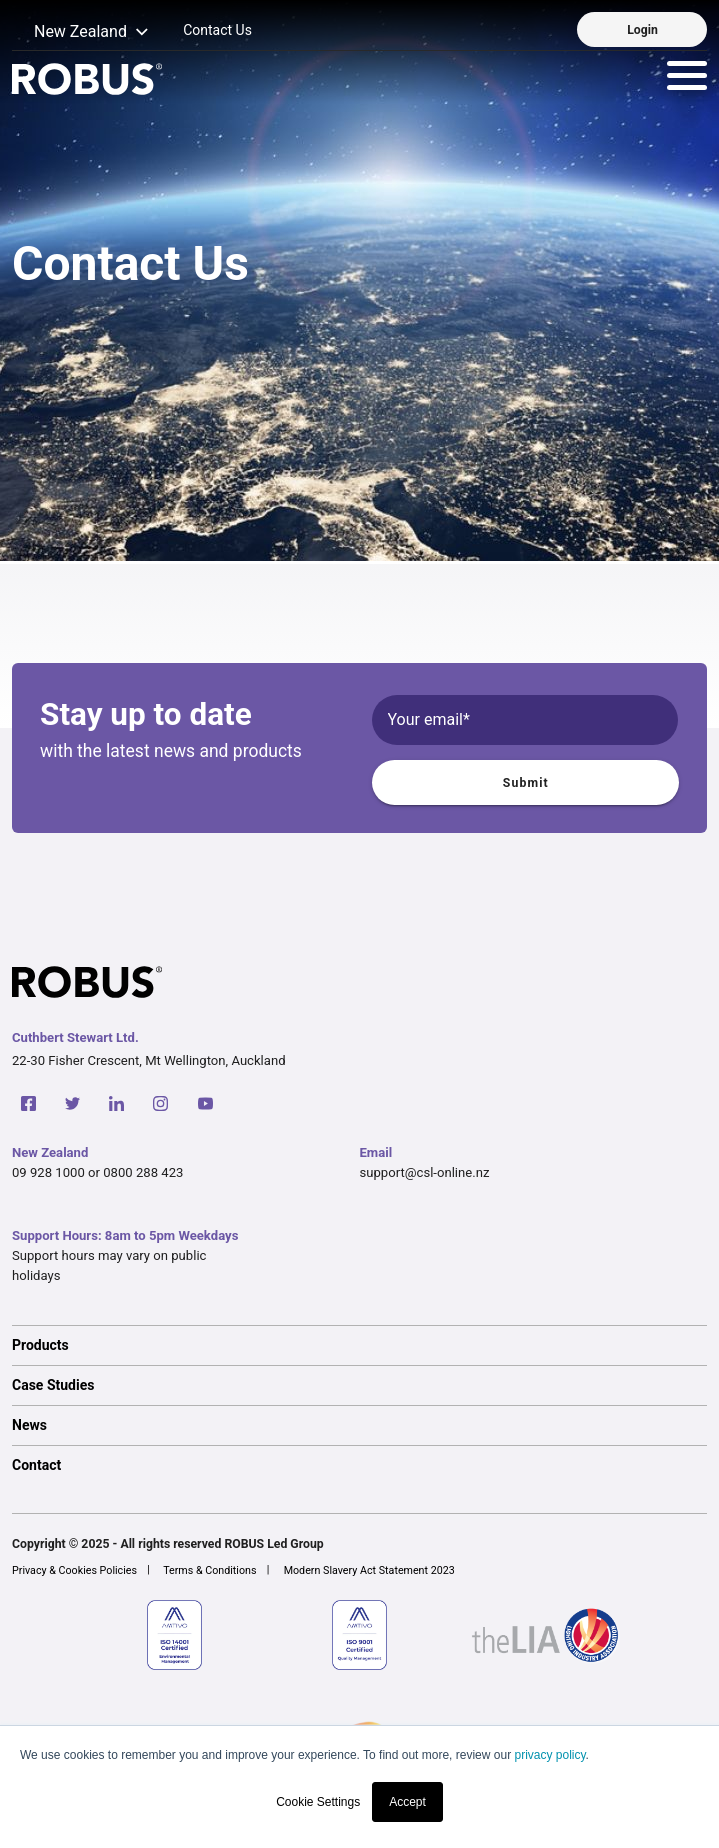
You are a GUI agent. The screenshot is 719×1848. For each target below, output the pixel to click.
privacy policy (549, 1755)
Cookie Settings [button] (318, 1802)
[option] (359, 1345)
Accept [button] (407, 1802)
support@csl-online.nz (425, 1172)
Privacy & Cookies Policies (74, 1570)
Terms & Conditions (209, 1570)
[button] (80, 32)
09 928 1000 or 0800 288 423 (97, 1172)
